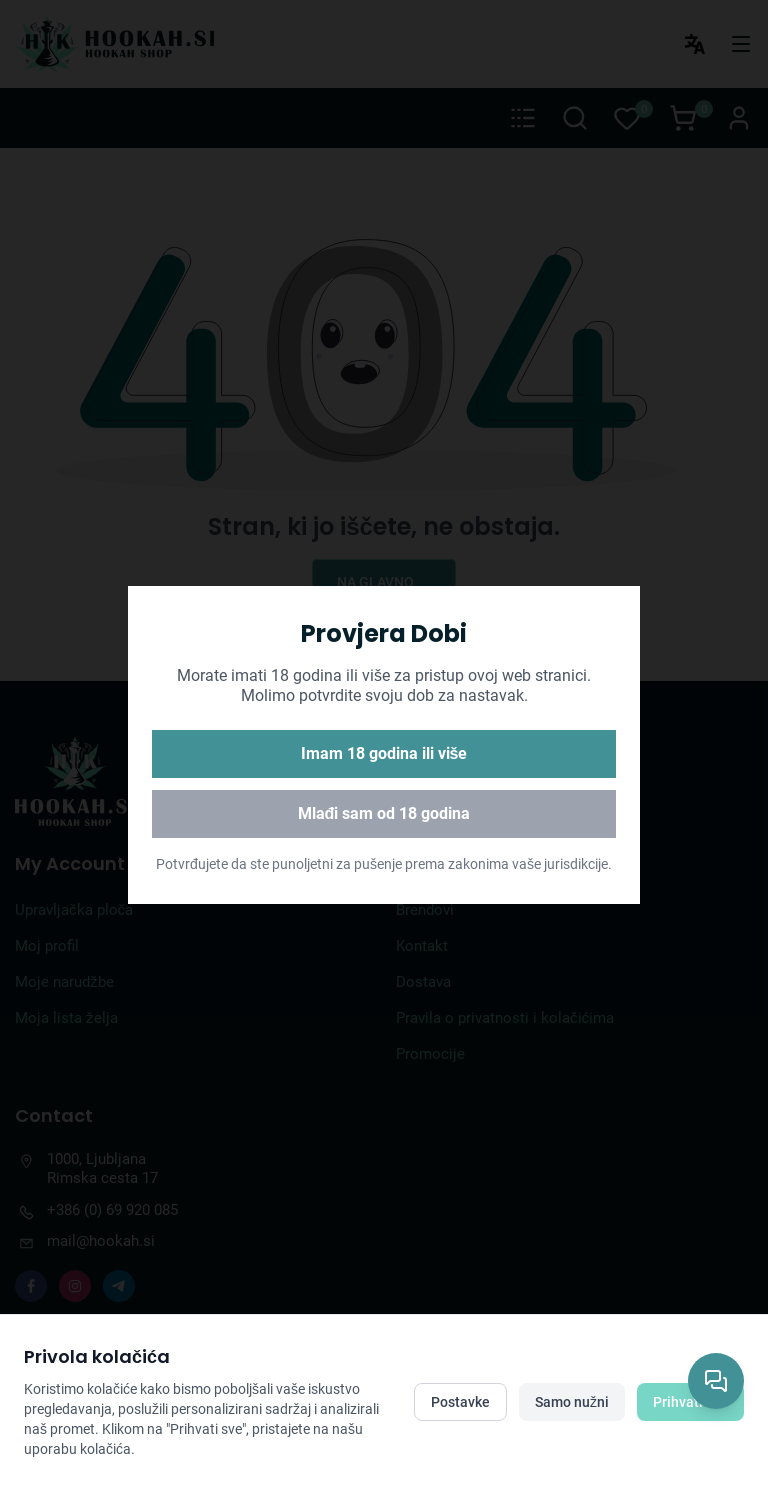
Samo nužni (572, 1402)
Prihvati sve (690, 1402)
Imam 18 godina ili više (384, 753)
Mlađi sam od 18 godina (384, 813)
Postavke (460, 1402)
